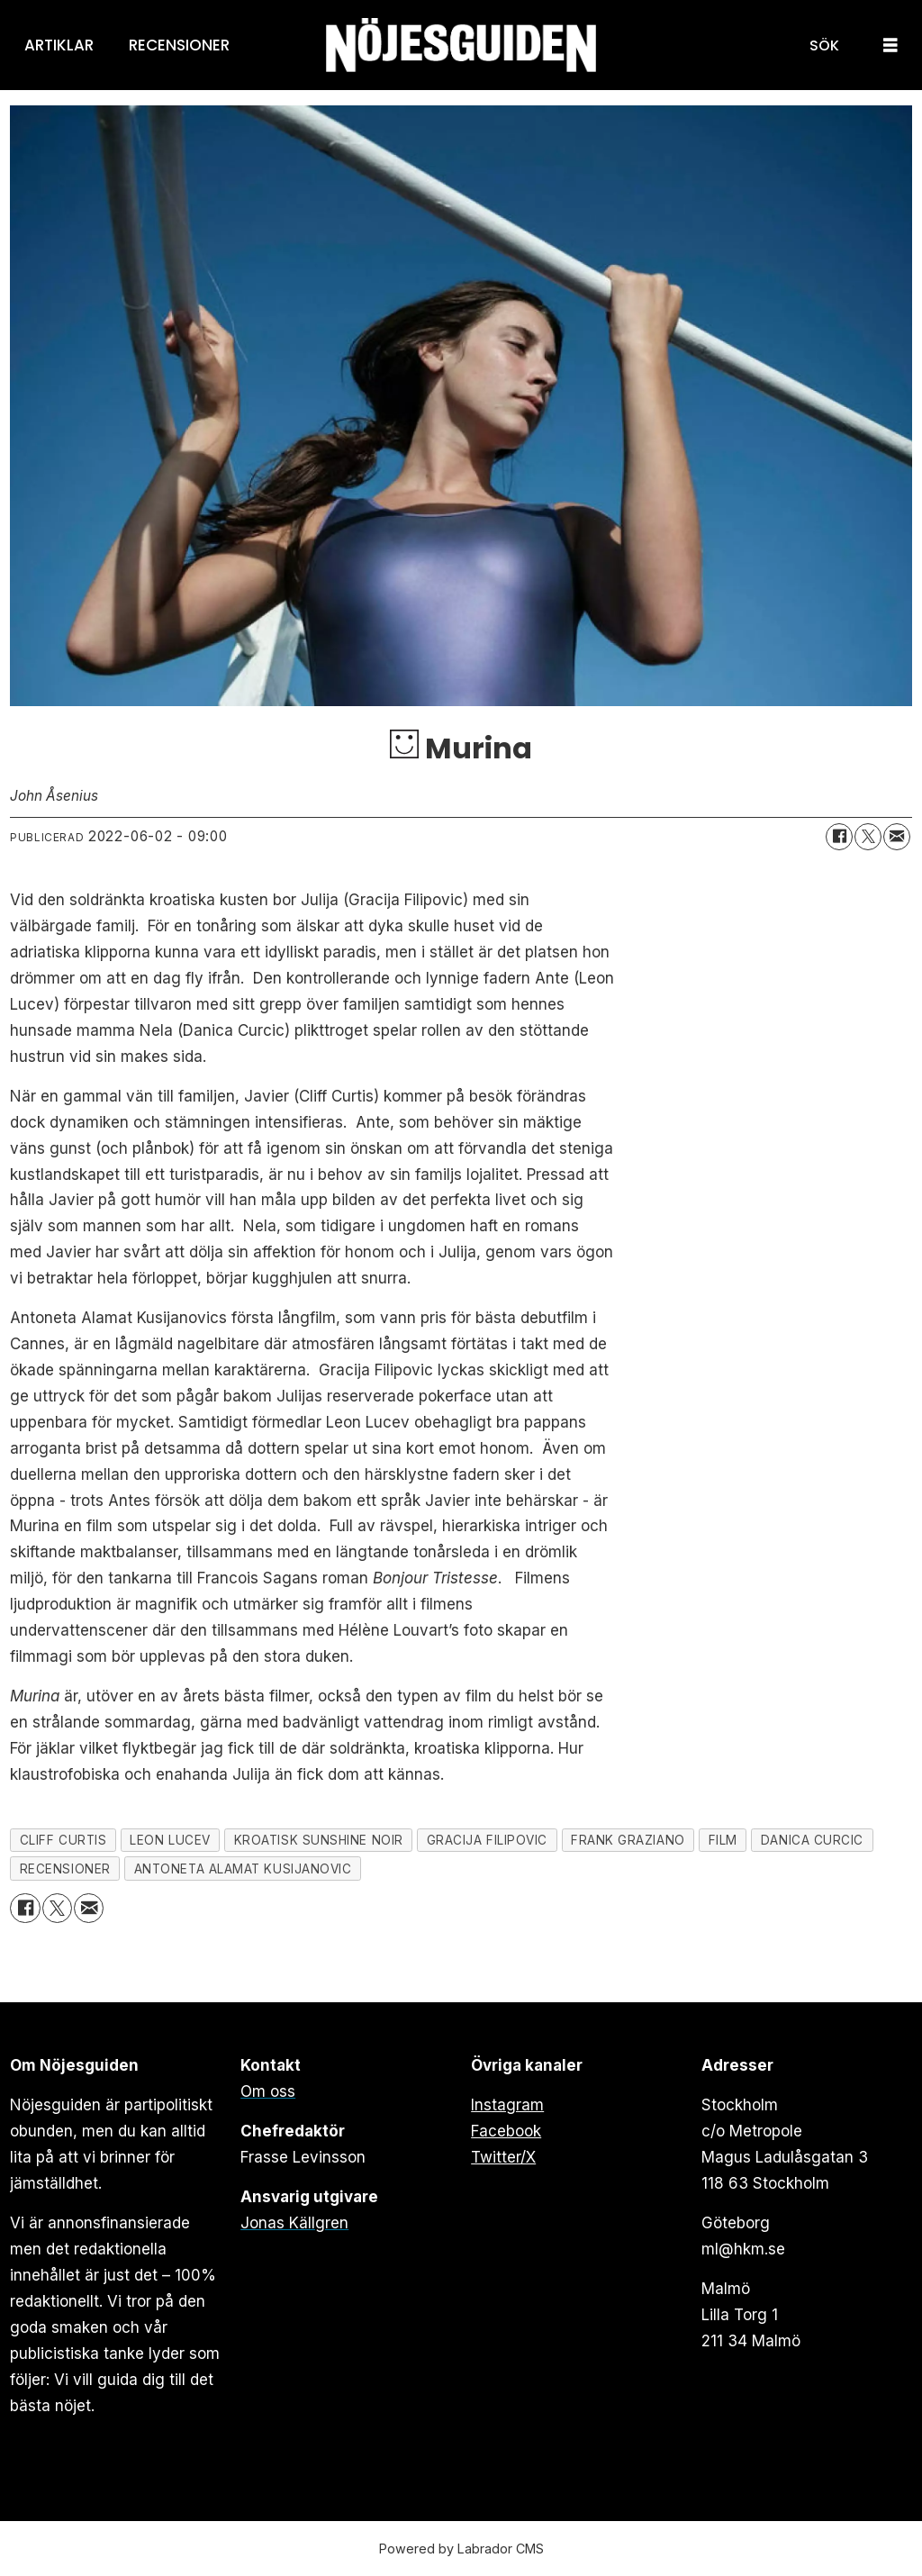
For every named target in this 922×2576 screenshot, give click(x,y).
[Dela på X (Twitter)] (867, 836)
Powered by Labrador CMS (461, 2548)
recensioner (65, 1869)
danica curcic (812, 1840)
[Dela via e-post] (896, 836)
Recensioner (179, 45)
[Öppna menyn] (890, 45)
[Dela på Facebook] (839, 836)
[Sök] (824, 45)
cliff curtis (63, 1840)
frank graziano (628, 1840)
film (723, 1840)
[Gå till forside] (461, 45)
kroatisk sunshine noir (318, 1840)
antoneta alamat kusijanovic (243, 1869)
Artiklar (59, 45)
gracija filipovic (487, 1840)
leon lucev (170, 1840)
